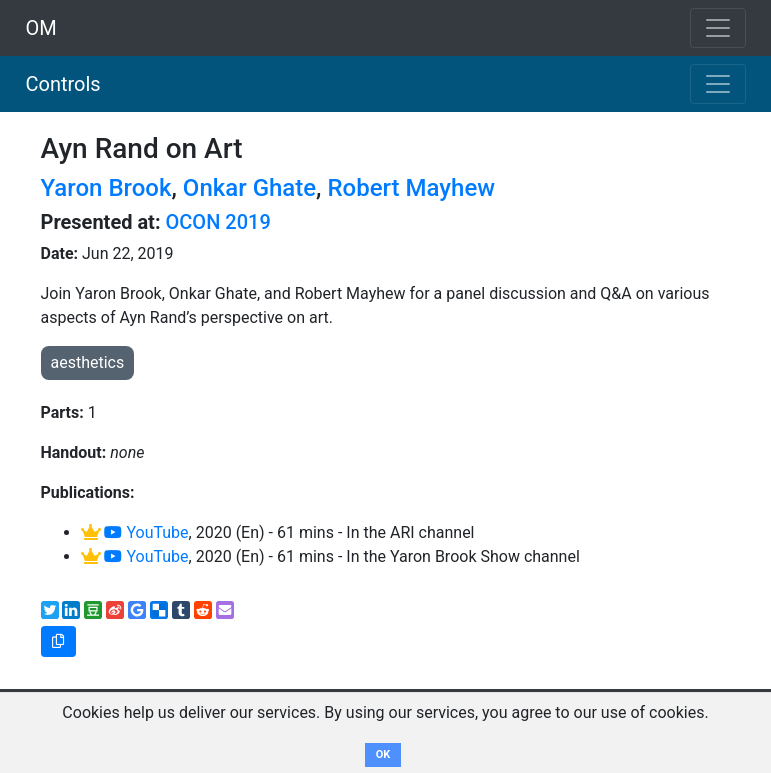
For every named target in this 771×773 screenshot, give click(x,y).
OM (41, 28)
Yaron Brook (106, 188)
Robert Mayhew (411, 188)
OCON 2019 (218, 222)
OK (383, 754)
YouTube (146, 532)
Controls (63, 84)
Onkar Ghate (249, 188)
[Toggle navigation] (718, 84)
